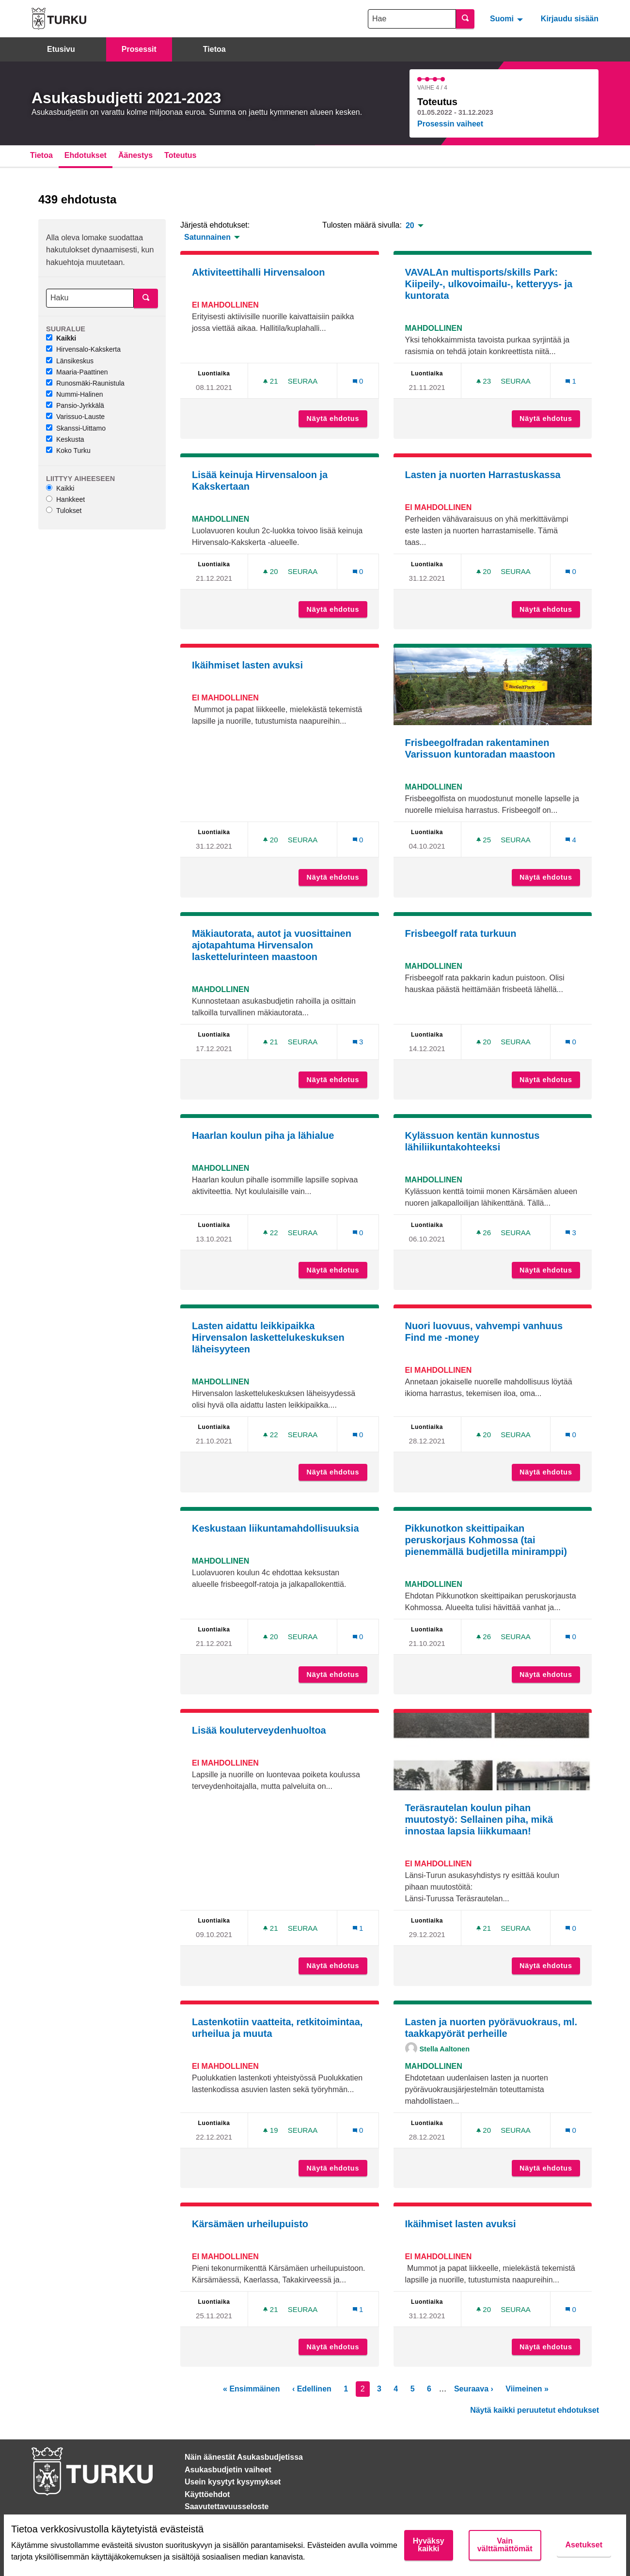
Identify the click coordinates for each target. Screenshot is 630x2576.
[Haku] (90, 298)
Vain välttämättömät (505, 2545)
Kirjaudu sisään (569, 19)
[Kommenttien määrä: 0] (358, 381)
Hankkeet (65, 499)
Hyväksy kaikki (428, 2545)
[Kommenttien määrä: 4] (571, 839)
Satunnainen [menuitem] (207, 237)
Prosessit (139, 49)
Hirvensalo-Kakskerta (83, 349)
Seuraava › (473, 2389)
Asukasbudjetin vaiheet (228, 2470)
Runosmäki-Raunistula (85, 383)
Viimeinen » (527, 2389)
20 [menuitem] (410, 226)
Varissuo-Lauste (75, 416)
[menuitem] (507, 18)
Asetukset (584, 2545)
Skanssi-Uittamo (76, 428)
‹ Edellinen (311, 2389)
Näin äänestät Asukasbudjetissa (244, 2457)
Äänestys (135, 155)
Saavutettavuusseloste (226, 2506)
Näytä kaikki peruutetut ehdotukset (534, 2410)
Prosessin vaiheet (450, 124)
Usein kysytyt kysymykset (233, 2482)
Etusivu (61, 49)
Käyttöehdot (207, 2494)
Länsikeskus (70, 361)
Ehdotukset (85, 155)
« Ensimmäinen (251, 2389)
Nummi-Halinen (74, 394)
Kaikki (61, 338)
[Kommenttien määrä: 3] (358, 1041)
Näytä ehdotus (337, 418)
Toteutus (180, 155)
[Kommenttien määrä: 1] (571, 381)
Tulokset (63, 510)
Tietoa (214, 49)
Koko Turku (68, 450)
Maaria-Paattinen (77, 372)
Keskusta (65, 439)
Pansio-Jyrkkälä (75, 405)
